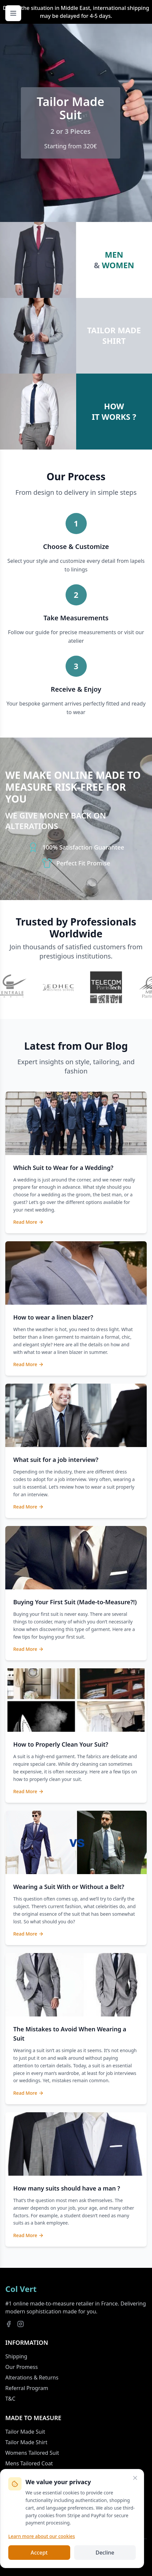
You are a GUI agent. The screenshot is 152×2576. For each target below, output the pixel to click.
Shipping (16, 2356)
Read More (28, 1222)
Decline (104, 2552)
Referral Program (26, 2388)
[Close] (135, 2478)
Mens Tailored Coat (29, 2463)
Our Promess (21, 2367)
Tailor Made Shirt (26, 2442)
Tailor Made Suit (25, 2431)
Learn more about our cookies (41, 2536)
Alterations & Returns (31, 2377)
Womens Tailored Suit (32, 2452)
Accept (39, 2552)
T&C (10, 2398)
